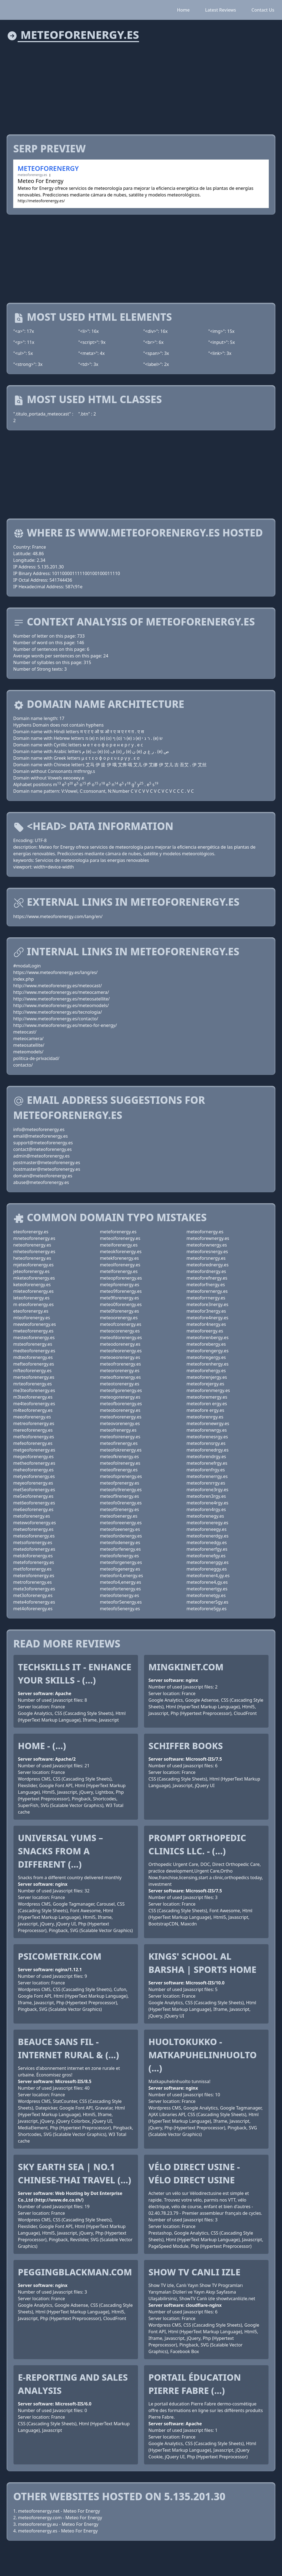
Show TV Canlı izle (194, 2272)
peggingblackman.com (75, 2272)
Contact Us (262, 10)
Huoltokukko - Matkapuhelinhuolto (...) (202, 2055)
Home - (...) (42, 1746)
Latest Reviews (220, 10)
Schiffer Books (185, 1746)
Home (183, 10)
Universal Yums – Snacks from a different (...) (60, 1851)
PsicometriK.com (59, 1956)
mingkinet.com (186, 1667)
